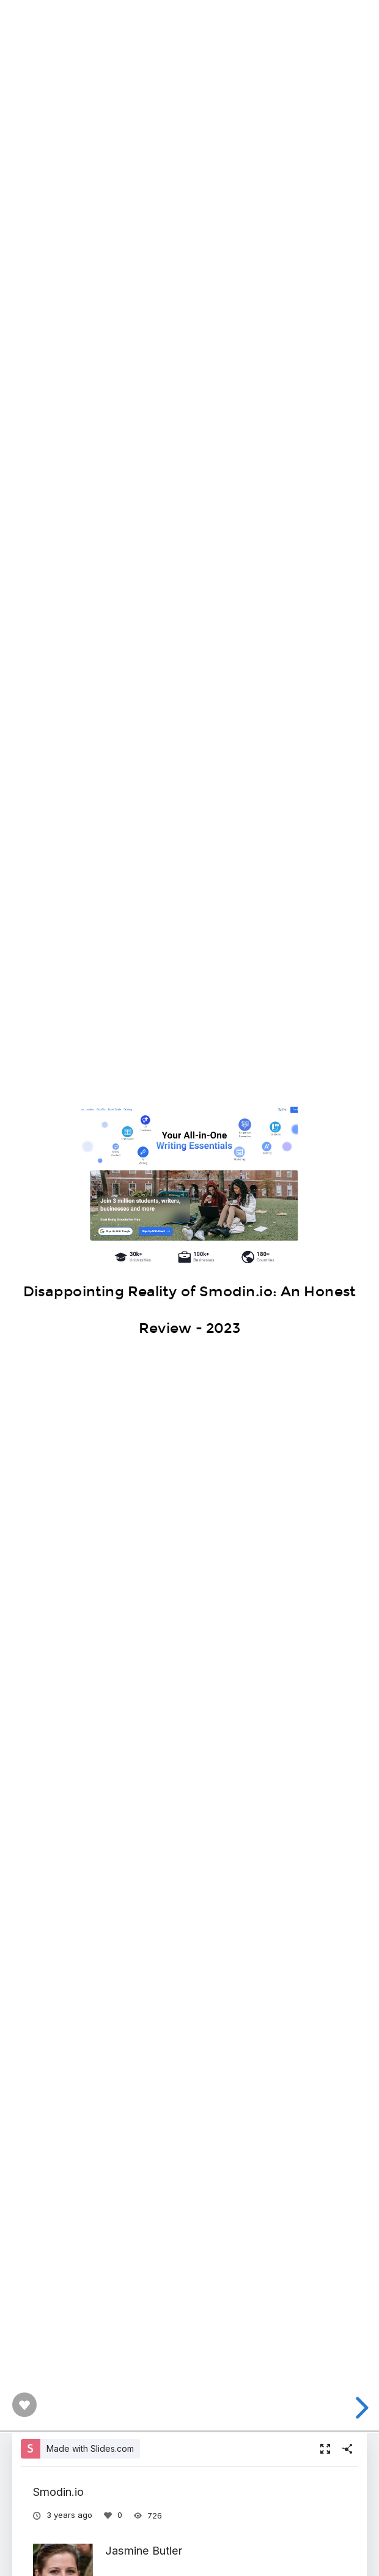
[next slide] (360, 2408)
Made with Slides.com (90, 2448)
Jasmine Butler (144, 2550)
